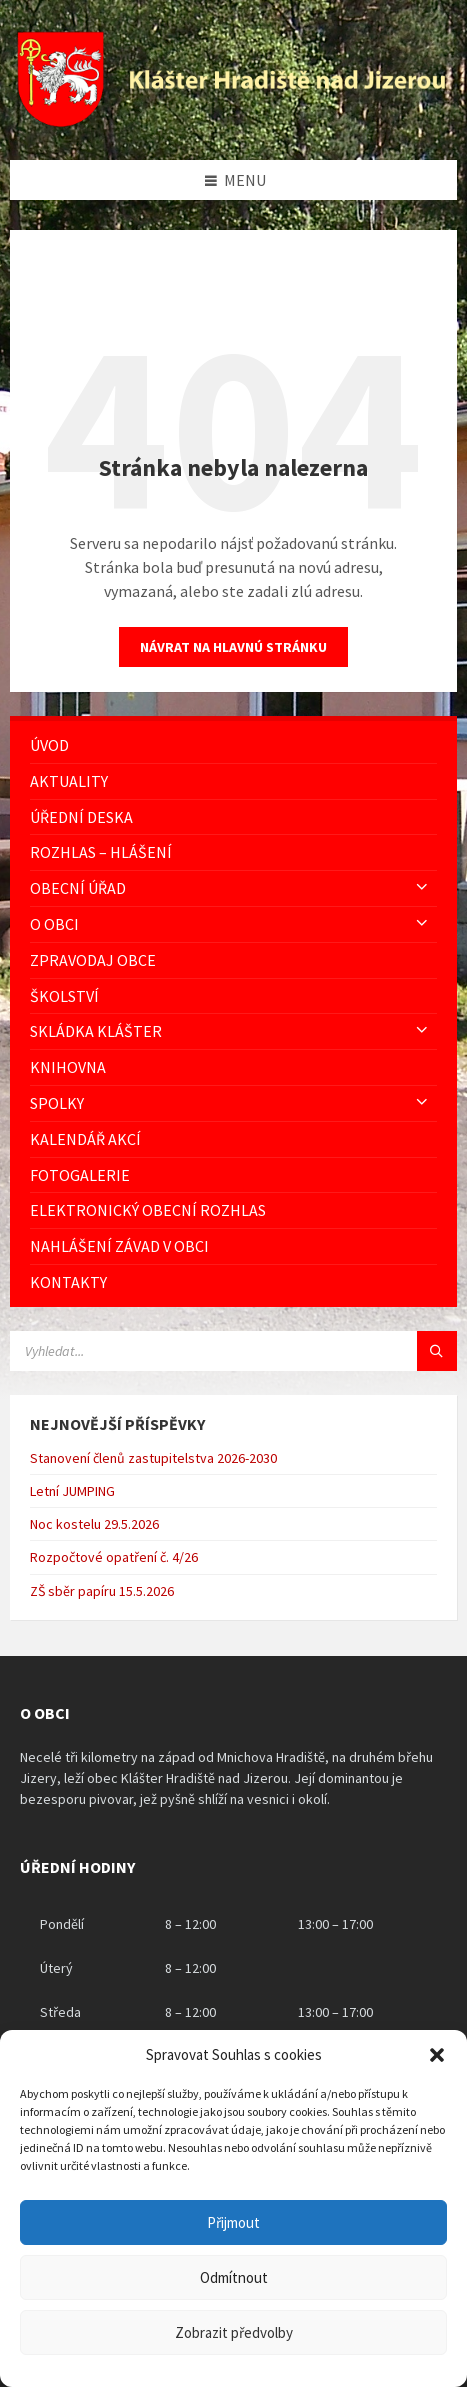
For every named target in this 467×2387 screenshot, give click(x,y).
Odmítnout (234, 2277)
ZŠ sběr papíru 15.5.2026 (102, 1591)
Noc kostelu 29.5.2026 (94, 1524)
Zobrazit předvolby (234, 2332)
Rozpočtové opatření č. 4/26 (114, 1557)
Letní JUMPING (72, 1491)
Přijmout (233, 2222)
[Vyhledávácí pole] (233, 1351)
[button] (437, 2055)
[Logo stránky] (233, 121)
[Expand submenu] (422, 888)
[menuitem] (233, 745)
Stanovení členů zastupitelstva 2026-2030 (153, 1458)
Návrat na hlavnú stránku (233, 647)
